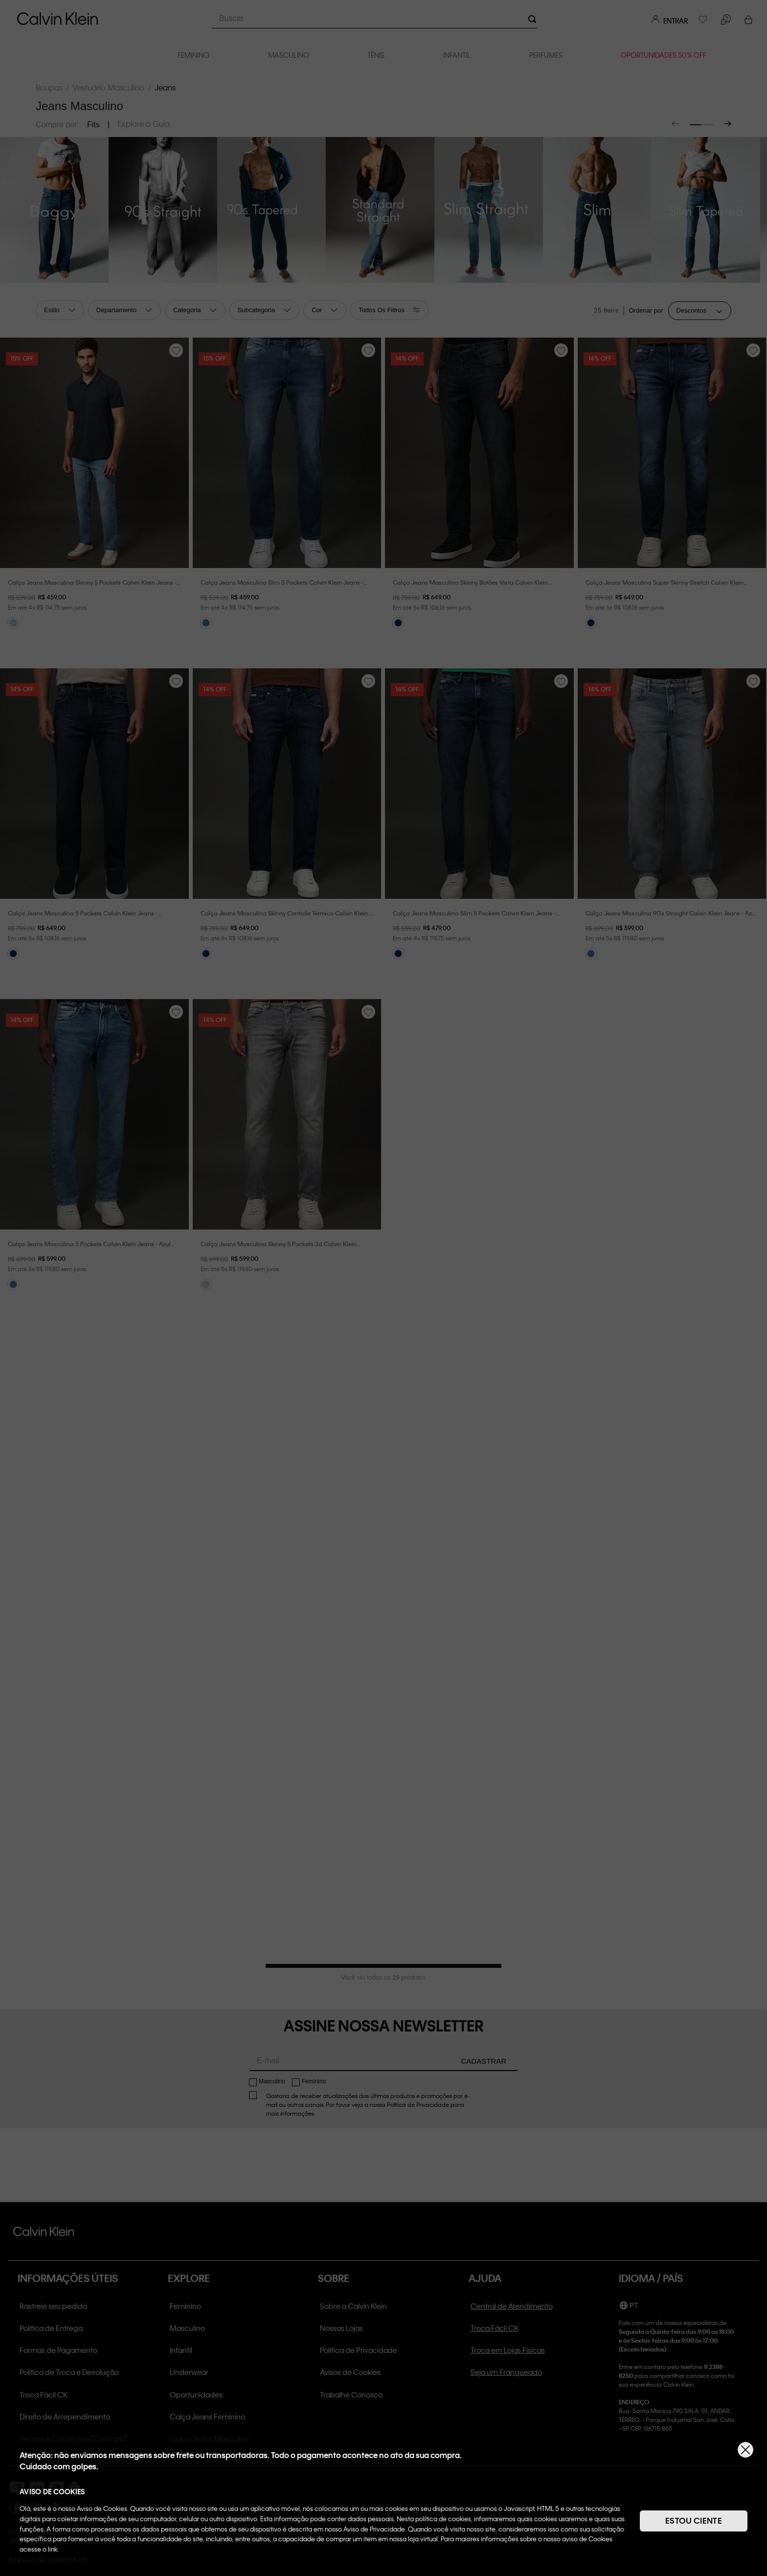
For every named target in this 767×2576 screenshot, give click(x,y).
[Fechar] (745, 2450)
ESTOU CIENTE (693, 2520)
